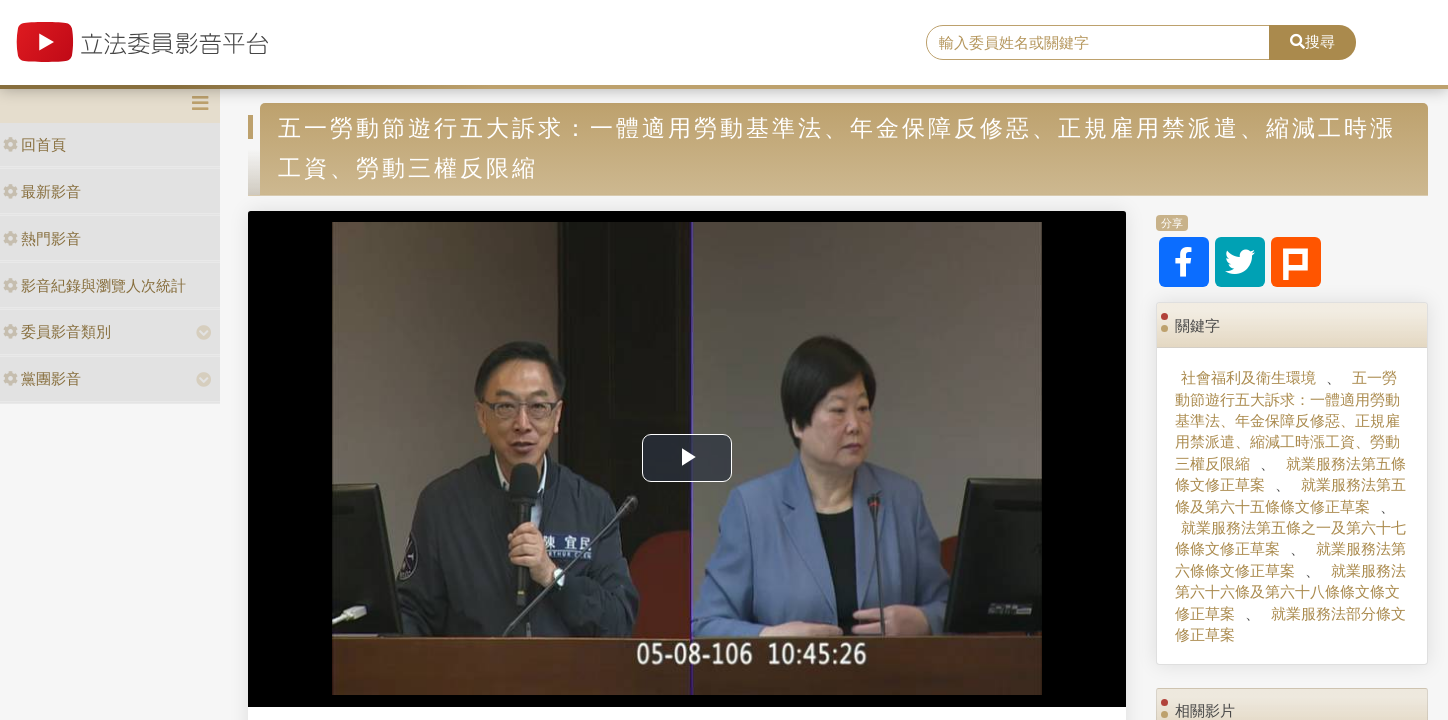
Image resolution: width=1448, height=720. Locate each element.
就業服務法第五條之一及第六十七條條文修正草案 (1290, 538)
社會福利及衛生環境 (1248, 377)
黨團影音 (42, 378)
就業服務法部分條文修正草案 (1290, 624)
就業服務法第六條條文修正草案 (1290, 559)
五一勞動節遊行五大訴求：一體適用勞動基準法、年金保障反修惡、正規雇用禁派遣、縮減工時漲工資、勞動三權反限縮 (1287, 420)
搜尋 (1312, 41)
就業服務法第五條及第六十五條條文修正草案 (1290, 495)
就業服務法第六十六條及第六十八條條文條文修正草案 (1290, 592)
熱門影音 (42, 238)
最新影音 (42, 191)
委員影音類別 (57, 331)
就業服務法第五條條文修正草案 (1290, 474)
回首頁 (34, 144)
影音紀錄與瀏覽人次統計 (94, 285)
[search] (1098, 43)
